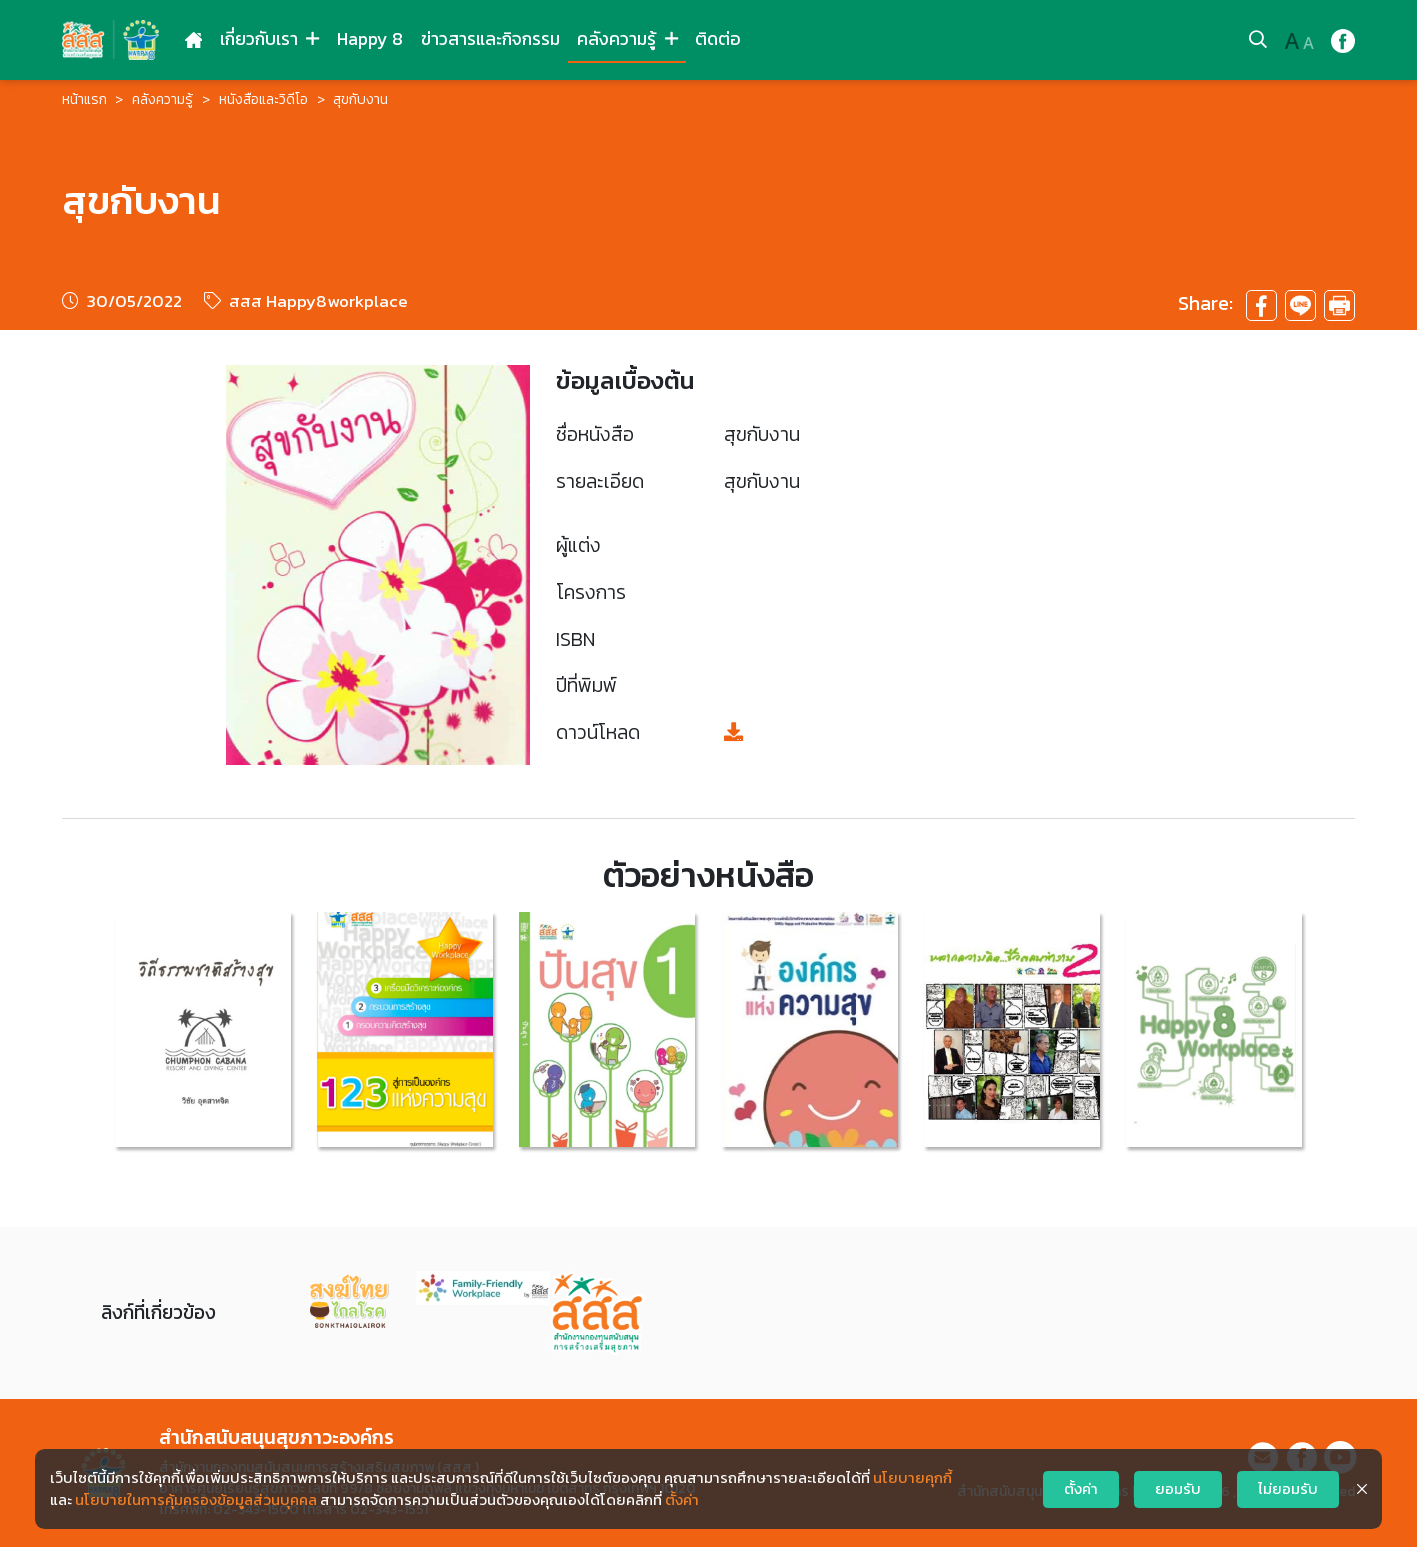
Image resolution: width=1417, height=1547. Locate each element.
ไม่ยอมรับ (1288, 1489)
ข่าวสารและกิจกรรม (490, 39)
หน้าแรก (84, 99)
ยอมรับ (1178, 1489)
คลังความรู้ (627, 39)
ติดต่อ (718, 39)
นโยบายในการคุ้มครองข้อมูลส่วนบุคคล (196, 1500)
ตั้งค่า (682, 1500)
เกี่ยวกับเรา (269, 39)
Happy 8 (370, 39)
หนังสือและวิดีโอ (263, 99)
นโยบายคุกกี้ (912, 1478)
